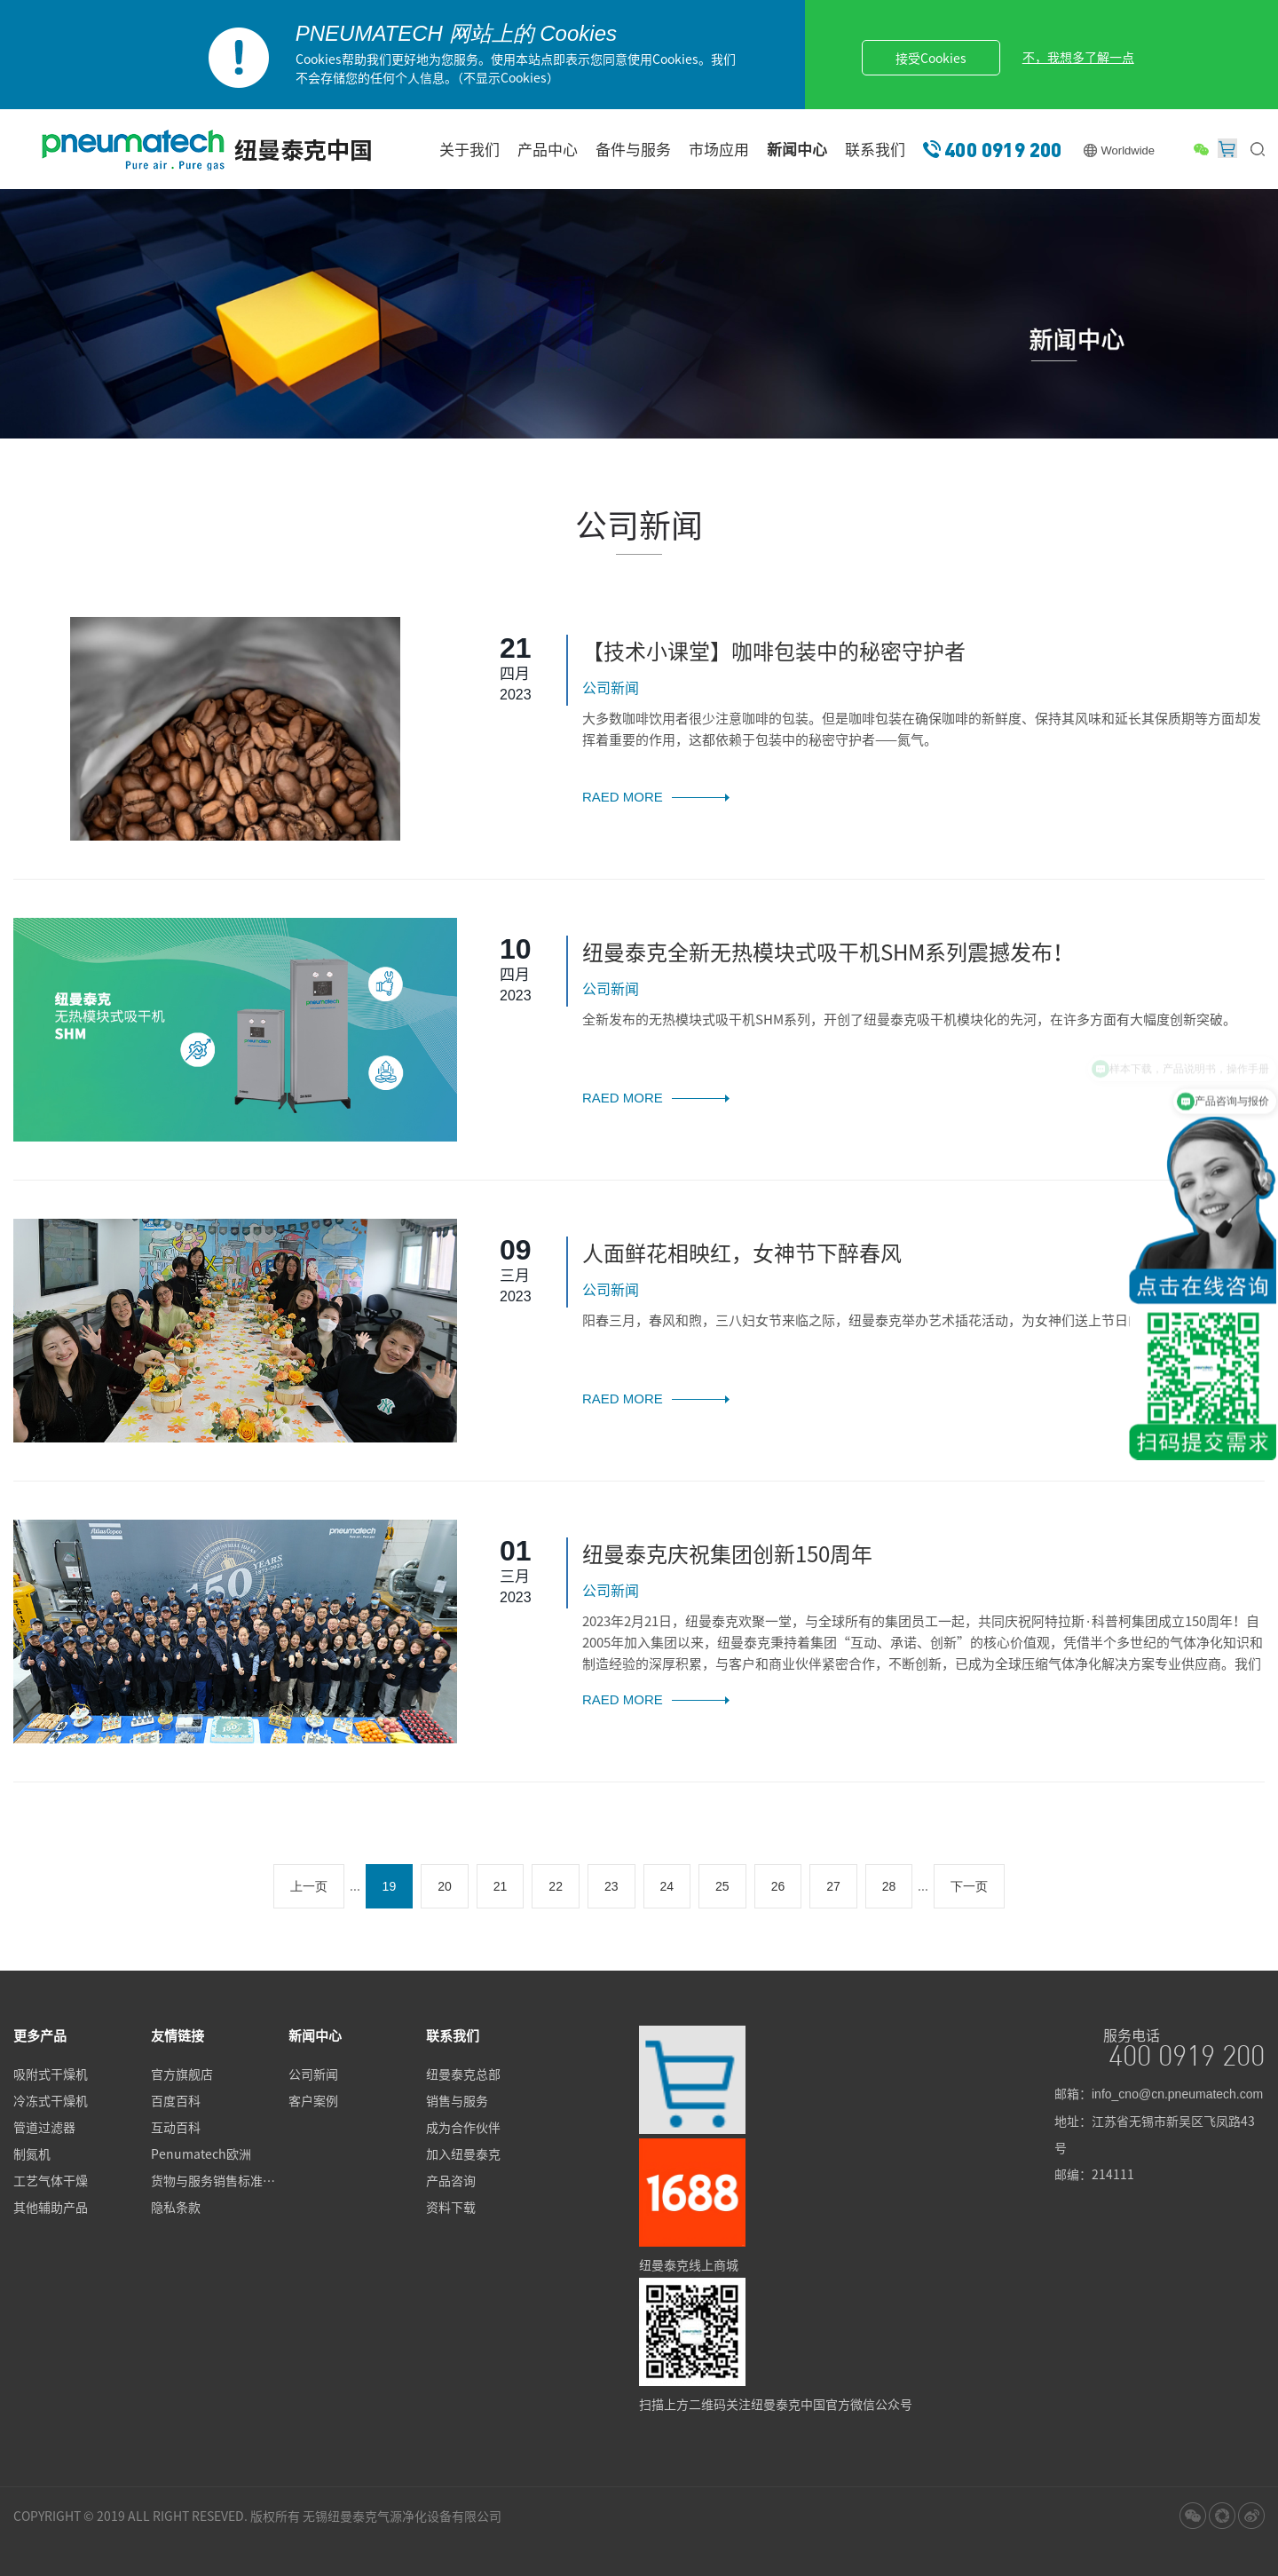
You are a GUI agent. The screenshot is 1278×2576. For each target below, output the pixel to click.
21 (500, 1886)
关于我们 (469, 149)
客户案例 (313, 2100)
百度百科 (176, 2100)
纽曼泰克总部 (463, 2073)
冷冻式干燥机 (50, 2100)
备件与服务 (633, 149)
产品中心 (547, 149)
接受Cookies (930, 58)
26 (778, 1886)
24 (667, 1886)
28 (889, 1886)
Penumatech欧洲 (201, 2153)
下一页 (969, 1886)
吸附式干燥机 (50, 2073)
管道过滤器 (44, 2127)
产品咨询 (451, 2180)
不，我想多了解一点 (1078, 57)
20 (445, 1886)
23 (611, 1886)
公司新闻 (313, 2073)
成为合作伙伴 (463, 2127)
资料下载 (451, 2207)
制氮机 (32, 2153)
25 (722, 1886)
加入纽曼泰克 (463, 2153)
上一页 (308, 1886)
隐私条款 (176, 2207)
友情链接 (177, 2035)
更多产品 (40, 2035)
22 (555, 1886)
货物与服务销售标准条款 (219, 2180)
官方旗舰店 (182, 2073)
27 (833, 1886)
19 (390, 1886)
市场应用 (719, 149)
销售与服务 (457, 2100)
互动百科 (176, 2127)
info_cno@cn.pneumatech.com (1177, 2094)
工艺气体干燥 (50, 2180)
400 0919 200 (1002, 149)
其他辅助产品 (50, 2207)
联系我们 (875, 149)
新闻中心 (797, 149)
